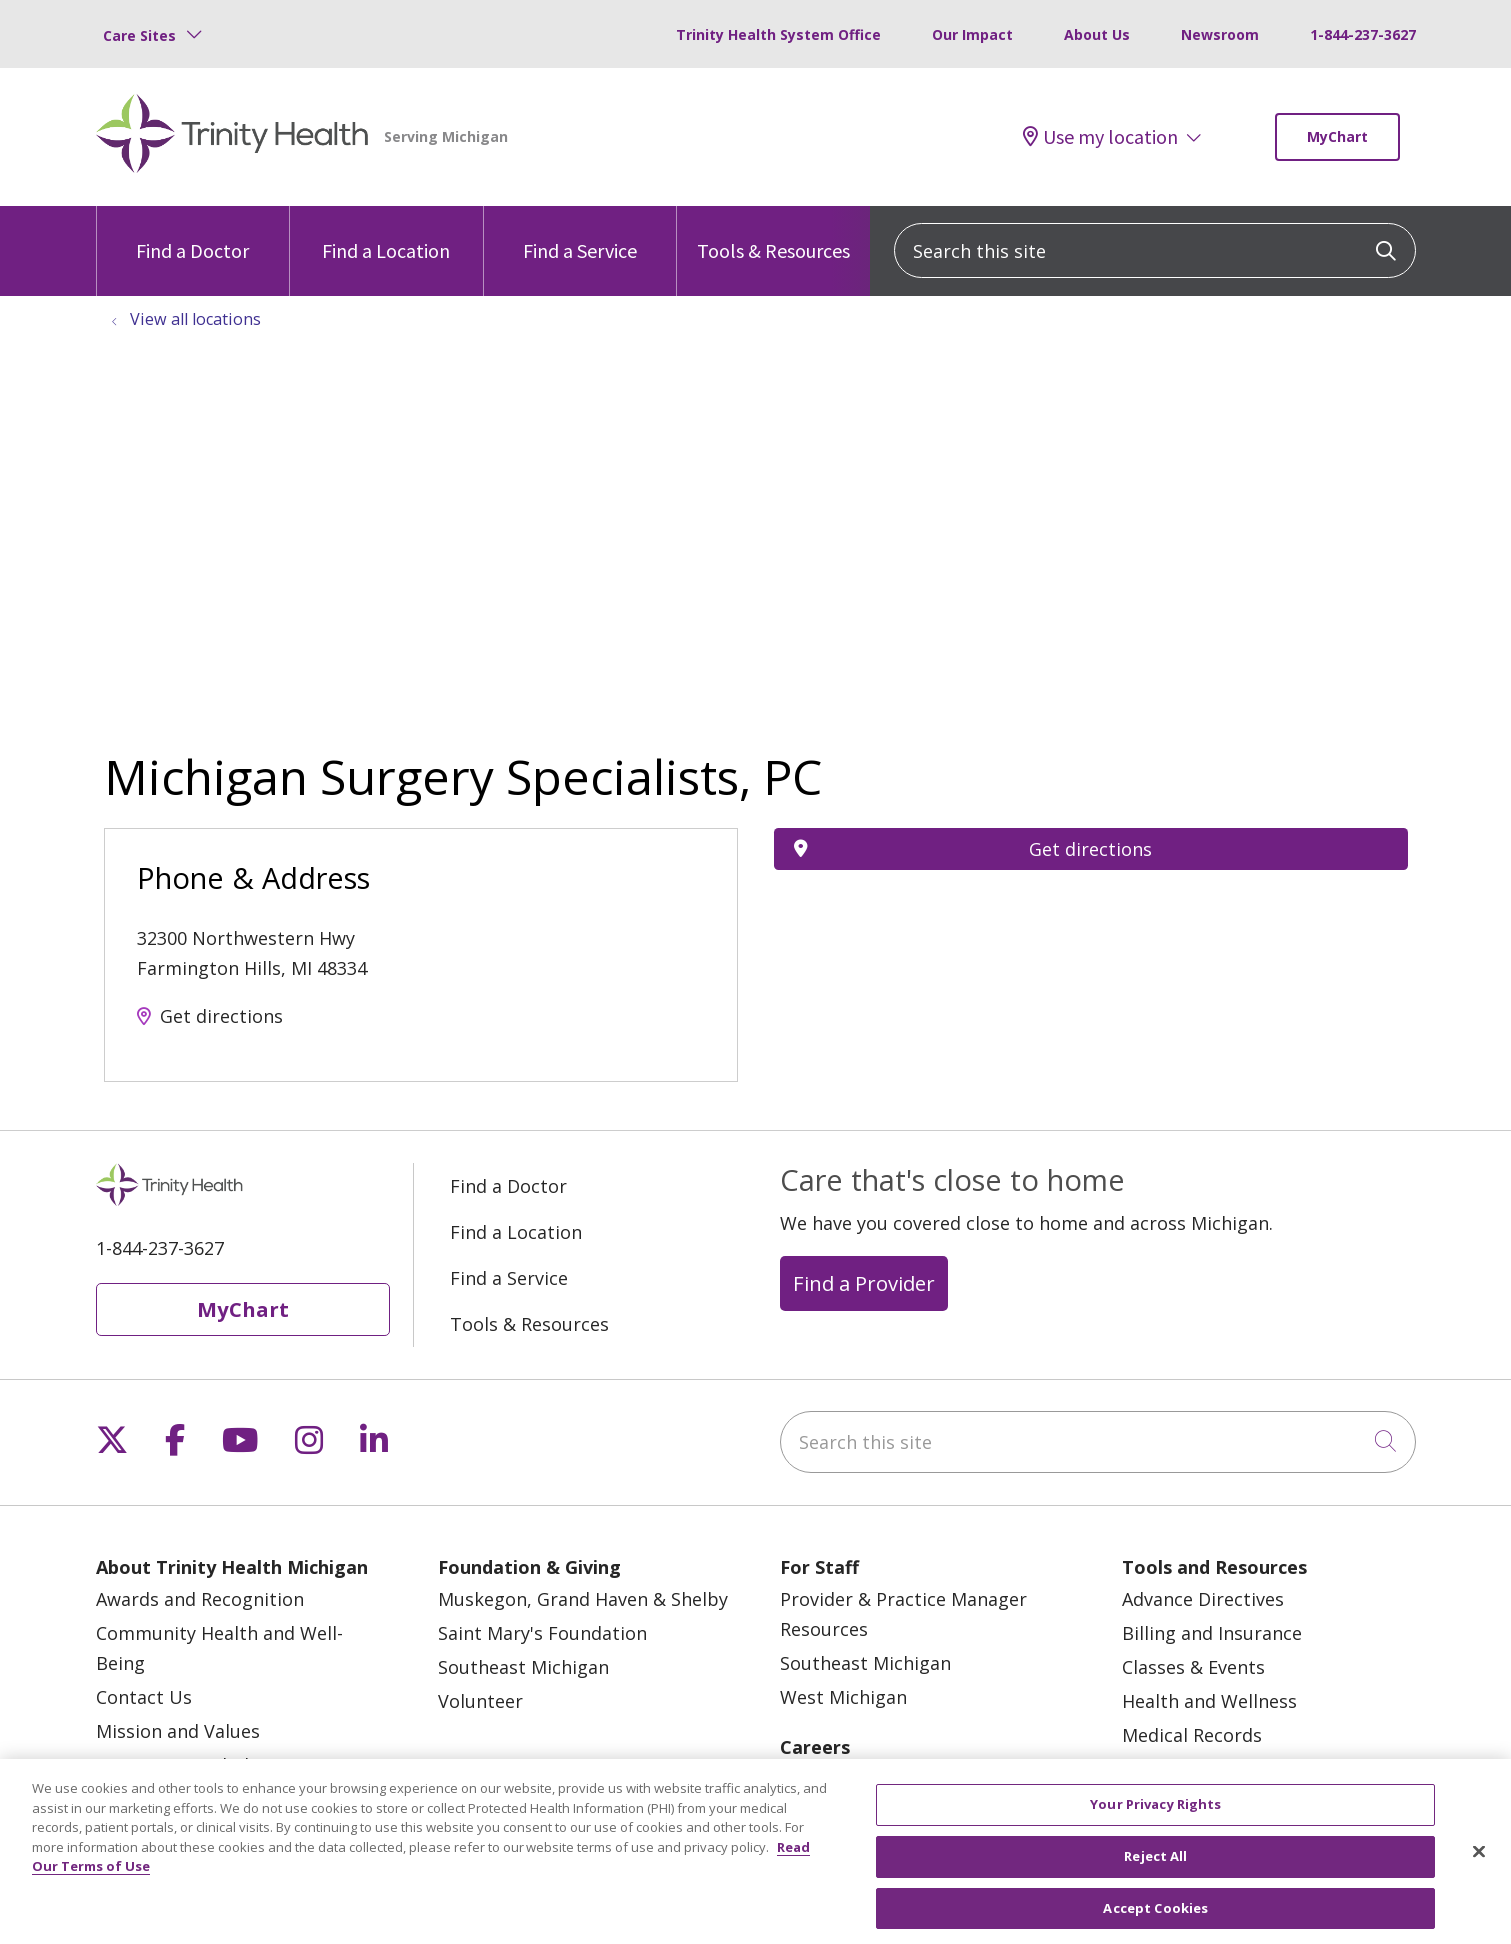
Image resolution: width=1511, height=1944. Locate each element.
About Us (1097, 34)
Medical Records (1192, 1735)
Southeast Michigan (523, 1667)
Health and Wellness (1209, 1701)
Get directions (221, 1016)
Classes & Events (1193, 1667)
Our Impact (972, 34)
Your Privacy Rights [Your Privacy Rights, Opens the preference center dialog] (1155, 1820)
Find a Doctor (192, 234)
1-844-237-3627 (1363, 34)
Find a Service (580, 234)
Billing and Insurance (1212, 1633)
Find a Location (386, 234)
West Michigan (843, 1697)
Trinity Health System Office (778, 34)
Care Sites (139, 35)
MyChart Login (1185, 1769)
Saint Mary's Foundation (542, 1633)
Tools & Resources (773, 234)
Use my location (1100, 137)
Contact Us (144, 1697)
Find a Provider (864, 1283)
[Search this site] (1155, 250)
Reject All (1155, 1872)
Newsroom (1220, 34)
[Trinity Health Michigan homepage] (232, 137)
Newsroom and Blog (183, 1765)
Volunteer (480, 1701)
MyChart (1337, 136)
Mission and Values (178, 1731)
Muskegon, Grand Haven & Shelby (583, 1599)
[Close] (1479, 1868)
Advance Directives (1203, 1599)
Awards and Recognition (200, 1599)
